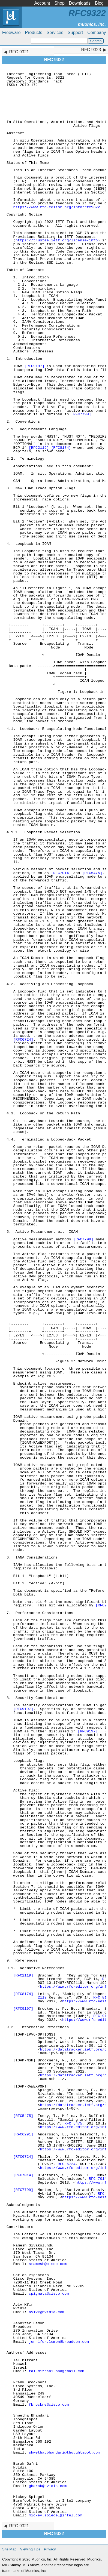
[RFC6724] (23, 1039)
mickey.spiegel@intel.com (55, 2515)
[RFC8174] (61, 447)
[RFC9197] (34, 366)
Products (33, 32)
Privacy (50, 2549)
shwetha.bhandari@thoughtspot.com (64, 2452)
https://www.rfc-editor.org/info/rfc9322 (56, 207)
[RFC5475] (92, 873)
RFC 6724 (67, 2164)
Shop (59, 3)
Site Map (9, 2549)
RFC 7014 (98, 2178)
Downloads (80, 3)
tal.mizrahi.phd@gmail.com (57, 2371)
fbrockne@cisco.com (49, 2404)
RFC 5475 (73, 2123)
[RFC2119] (39, 447)
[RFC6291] (23, 2134)
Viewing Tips (30, 2549)
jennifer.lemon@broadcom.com (59, 2341)
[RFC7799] (81, 414)
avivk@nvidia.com (47, 2312)
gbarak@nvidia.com (48, 2486)
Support (75, 32)
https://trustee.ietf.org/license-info (57, 240)
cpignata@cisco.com (49, 2293)
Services (55, 32)
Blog (99, 3)
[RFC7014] (61, 873)
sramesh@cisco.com (48, 2264)
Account (42, 3)
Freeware (11, 32)
